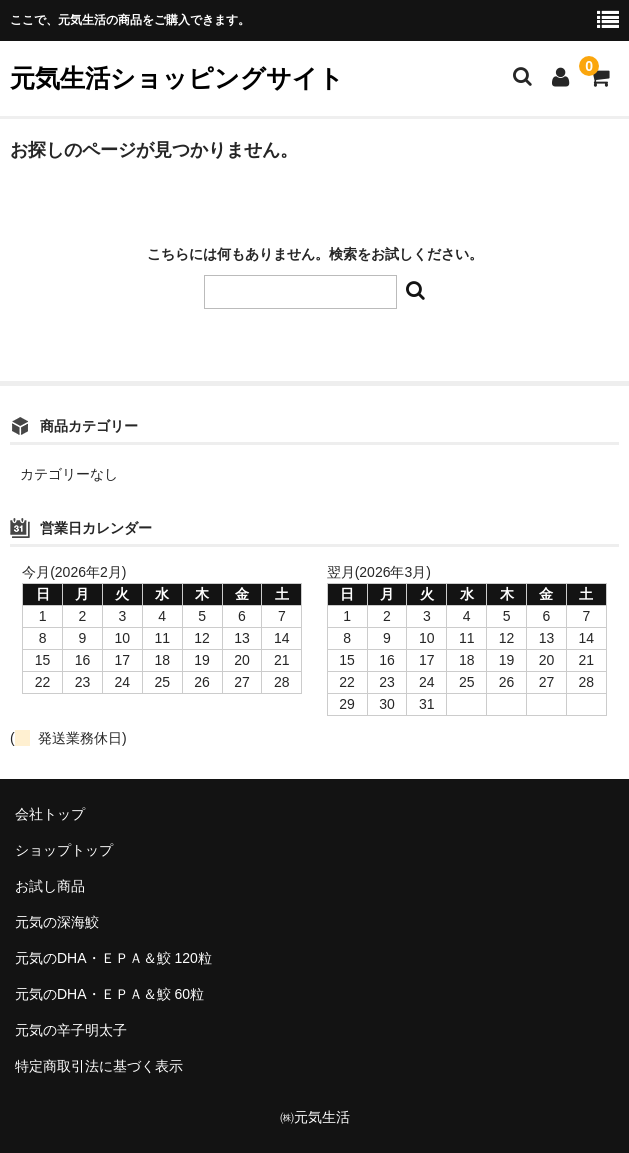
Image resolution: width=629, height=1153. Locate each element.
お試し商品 (50, 886)
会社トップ (50, 814)
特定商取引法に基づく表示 (99, 1066)
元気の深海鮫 (57, 922)
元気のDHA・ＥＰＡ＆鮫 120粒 (113, 958)
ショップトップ (64, 850)
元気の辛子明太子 (71, 1030)
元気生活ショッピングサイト (177, 78)
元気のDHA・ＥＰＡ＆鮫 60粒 (109, 994)
